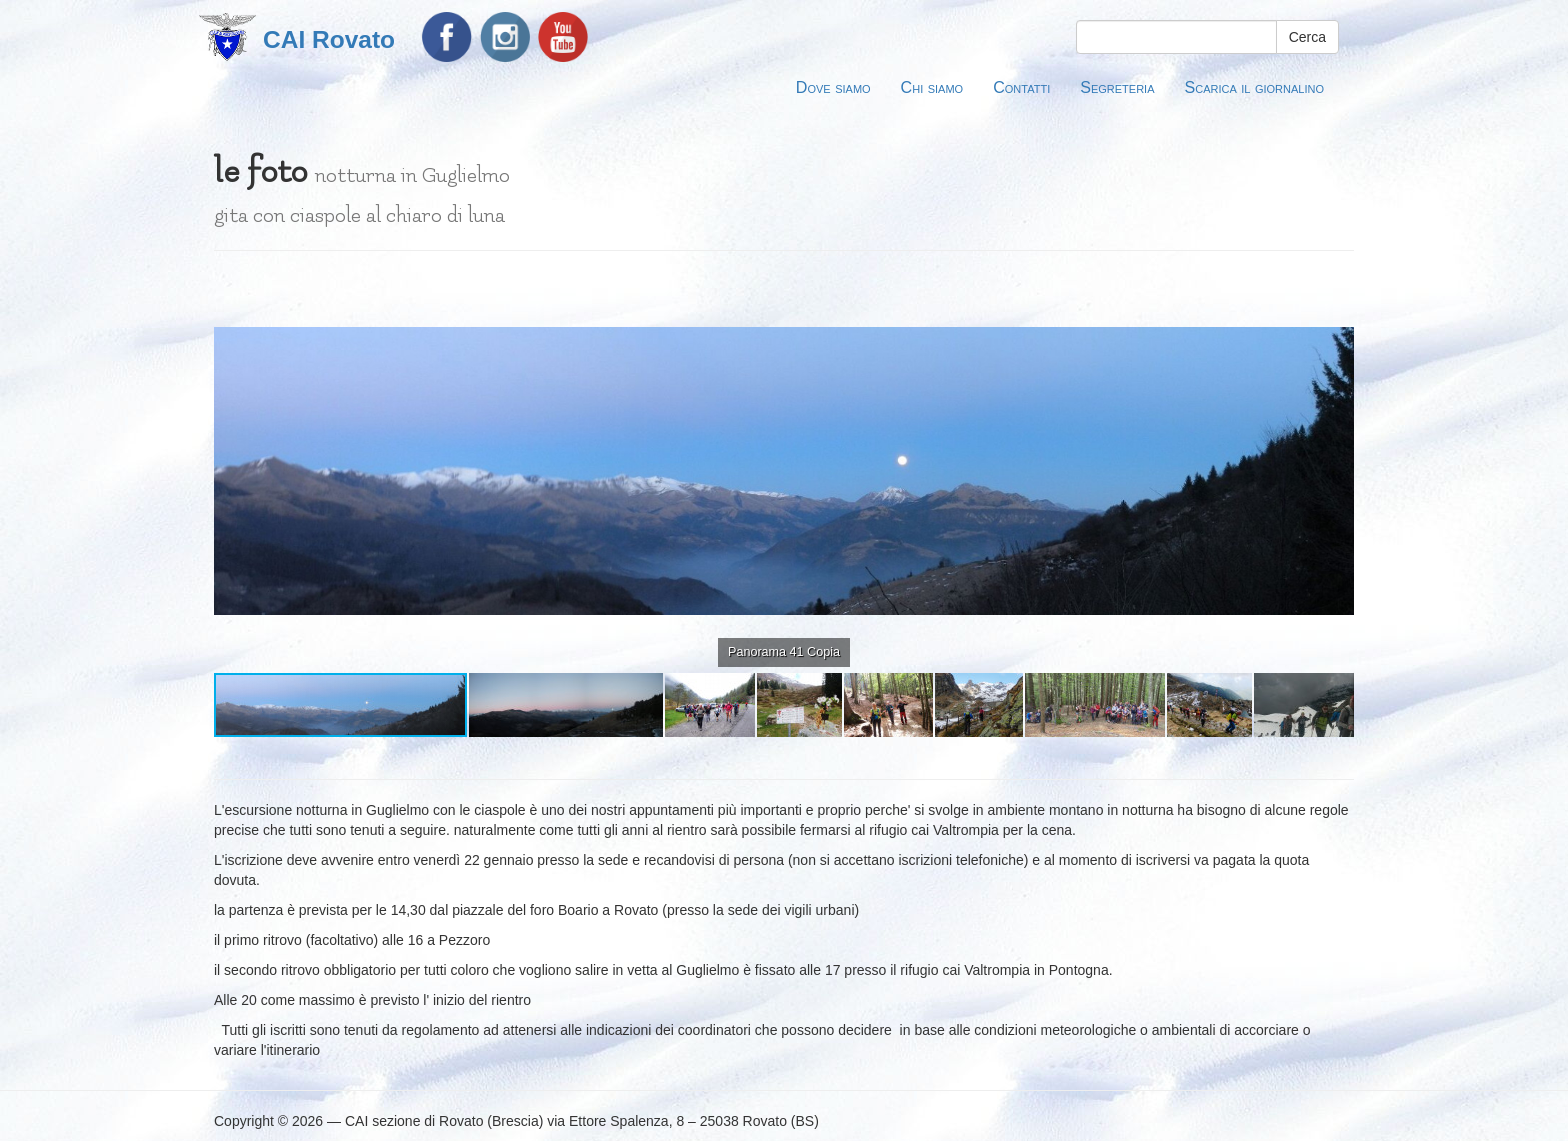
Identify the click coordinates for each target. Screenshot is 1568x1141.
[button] (1336, 289)
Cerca (1307, 37)
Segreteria (1117, 87)
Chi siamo (932, 87)
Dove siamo (833, 87)
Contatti (1021, 87)
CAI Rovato (329, 39)
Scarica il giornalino (1254, 87)
